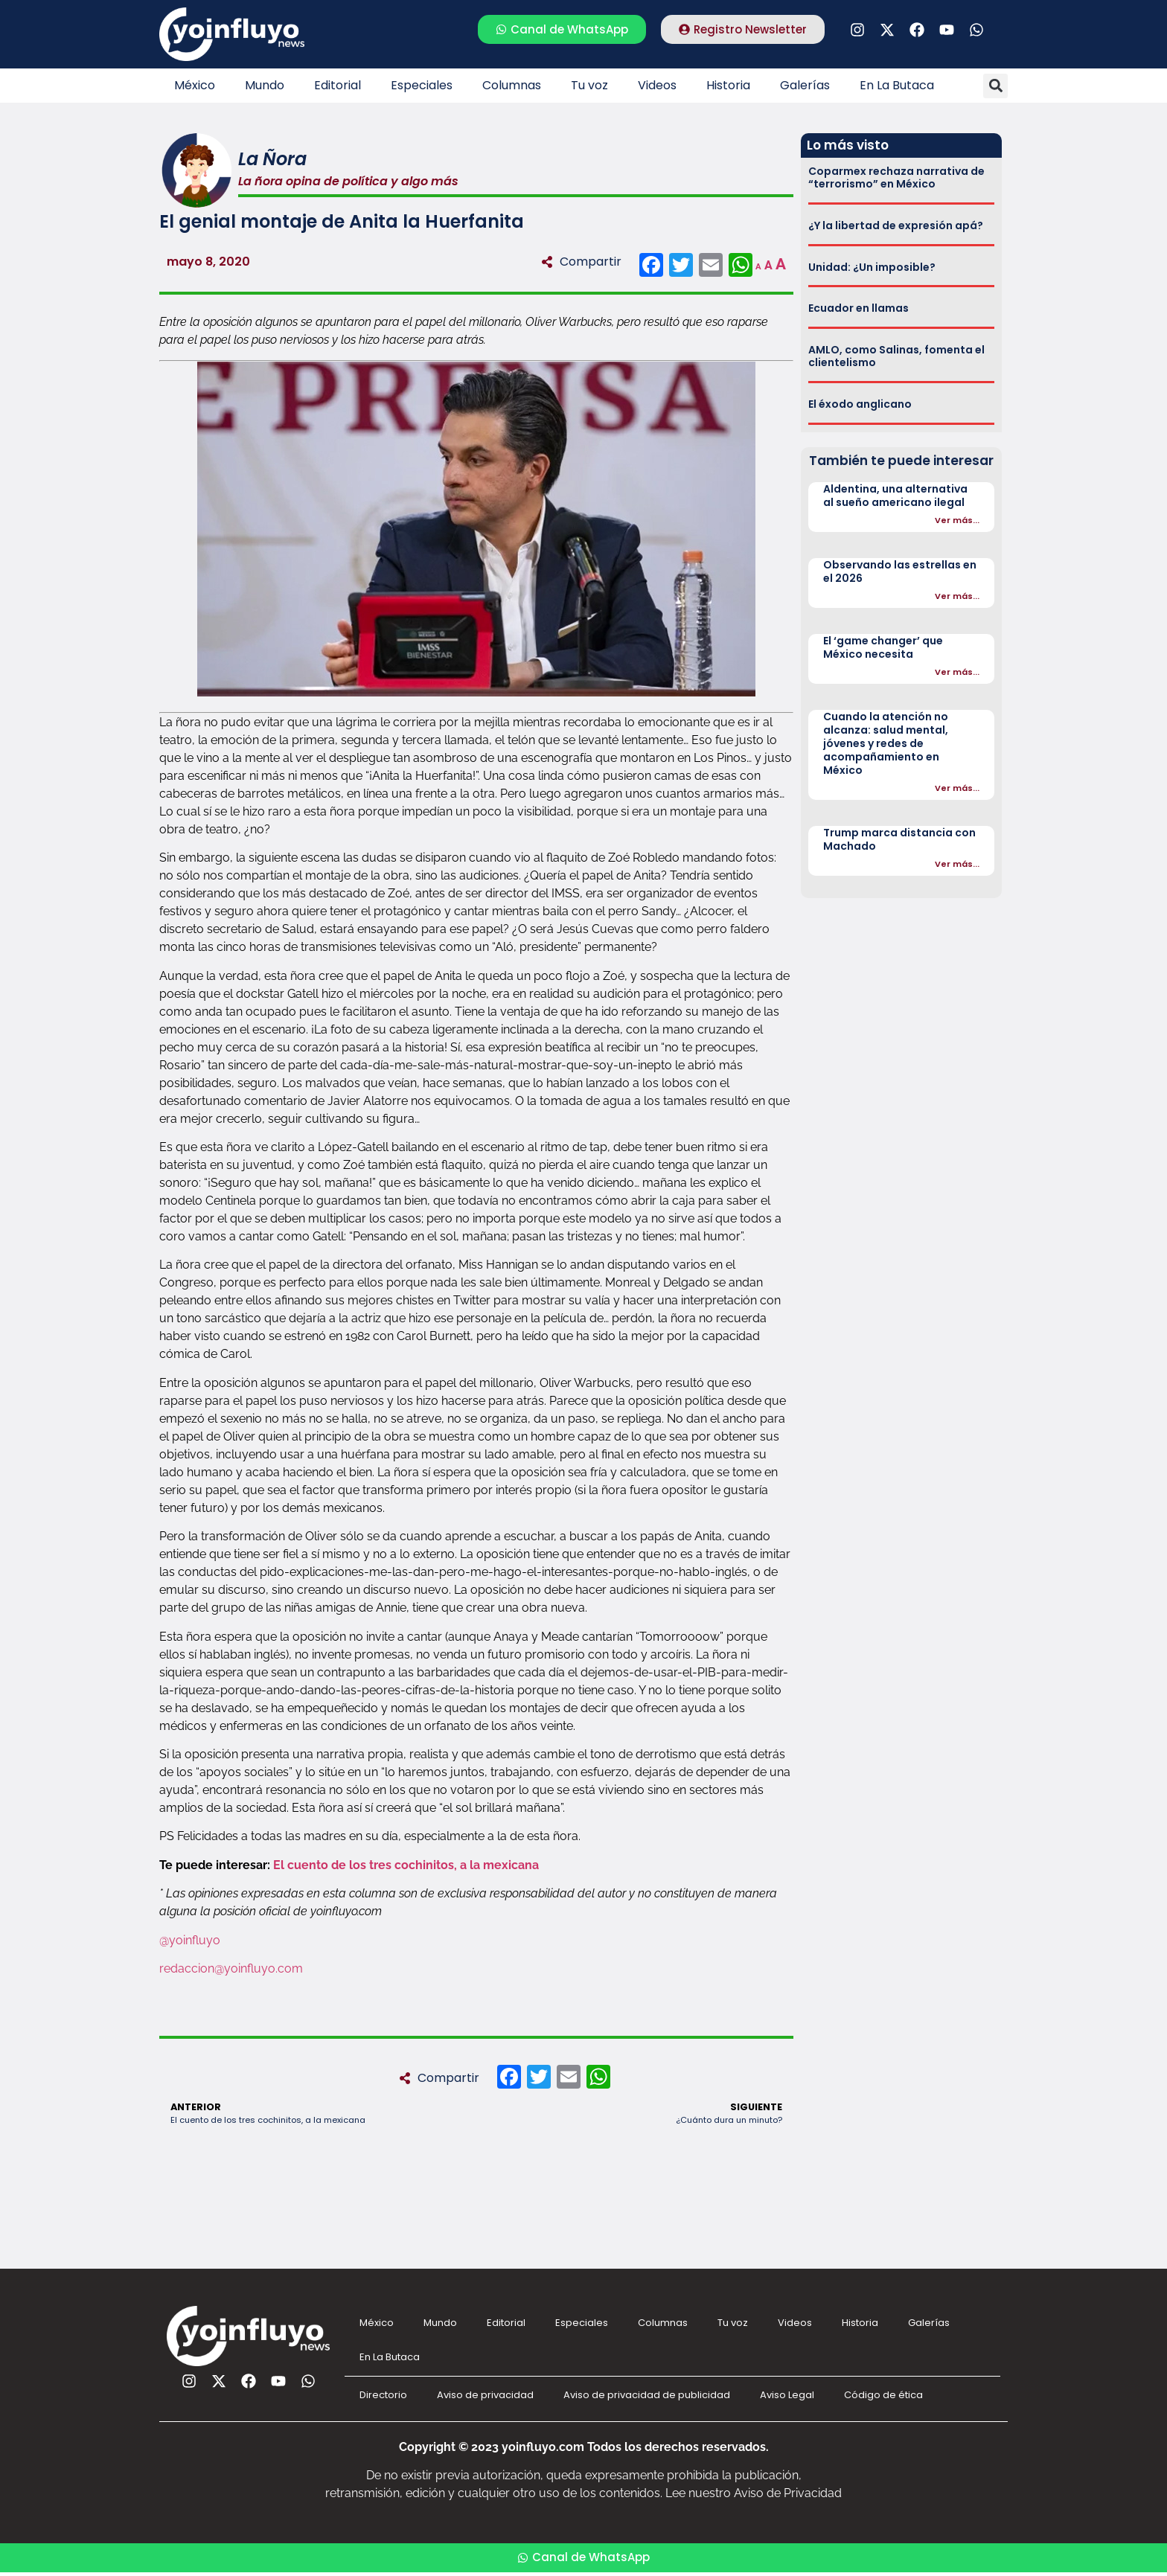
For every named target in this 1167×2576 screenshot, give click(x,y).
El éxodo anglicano (860, 404)
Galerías (805, 85)
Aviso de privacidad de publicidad (646, 2395)
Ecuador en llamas (858, 308)
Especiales (422, 85)
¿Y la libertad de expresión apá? (895, 225)
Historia (728, 85)
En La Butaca (897, 85)
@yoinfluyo (189, 1940)
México (194, 85)
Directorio (383, 2395)
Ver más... (957, 520)
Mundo (264, 85)
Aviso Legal (787, 2395)
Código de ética (883, 2395)
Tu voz (589, 85)
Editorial (337, 85)
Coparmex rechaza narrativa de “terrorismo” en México (896, 177)
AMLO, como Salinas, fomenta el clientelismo (896, 356)
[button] (995, 86)
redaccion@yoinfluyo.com (231, 1968)
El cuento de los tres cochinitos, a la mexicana (406, 1865)
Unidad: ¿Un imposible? (872, 267)
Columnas (511, 85)
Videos (657, 85)
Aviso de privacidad (485, 2395)
